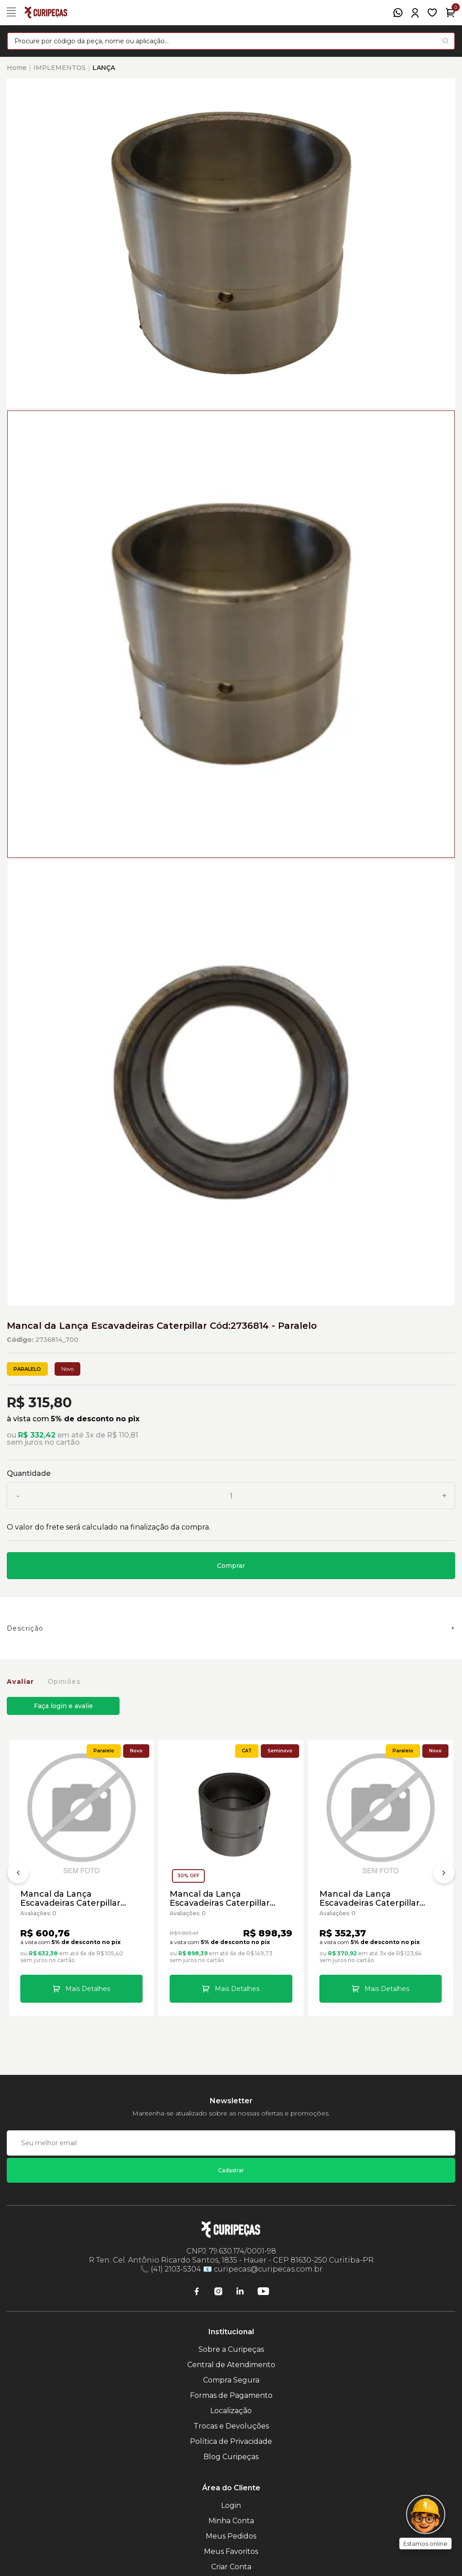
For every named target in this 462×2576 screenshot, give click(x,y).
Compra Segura (231, 2380)
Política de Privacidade (231, 2441)
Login (231, 2505)
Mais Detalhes (87, 1989)
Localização (231, 2410)
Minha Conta (231, 2520)
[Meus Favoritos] (432, 13)
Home (17, 68)
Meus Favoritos (231, 2551)
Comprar (231, 1566)
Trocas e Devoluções (231, 2426)
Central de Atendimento (231, 2364)
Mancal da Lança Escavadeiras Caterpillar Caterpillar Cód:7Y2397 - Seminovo (220, 1898)
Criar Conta (231, 2566)
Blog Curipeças (231, 2456)
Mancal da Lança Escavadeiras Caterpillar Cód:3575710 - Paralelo (369, 1898)
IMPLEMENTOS (59, 68)
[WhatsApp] (397, 12)
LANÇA (103, 68)
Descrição (25, 1628)
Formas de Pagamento (231, 2395)
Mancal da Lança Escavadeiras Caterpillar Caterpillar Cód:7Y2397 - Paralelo (70, 1898)
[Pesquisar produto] (445, 41)
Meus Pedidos (231, 2536)
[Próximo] (444, 1874)
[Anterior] (18, 1874)
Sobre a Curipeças (231, 2349)
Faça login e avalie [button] (63, 1706)
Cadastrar (231, 2170)
